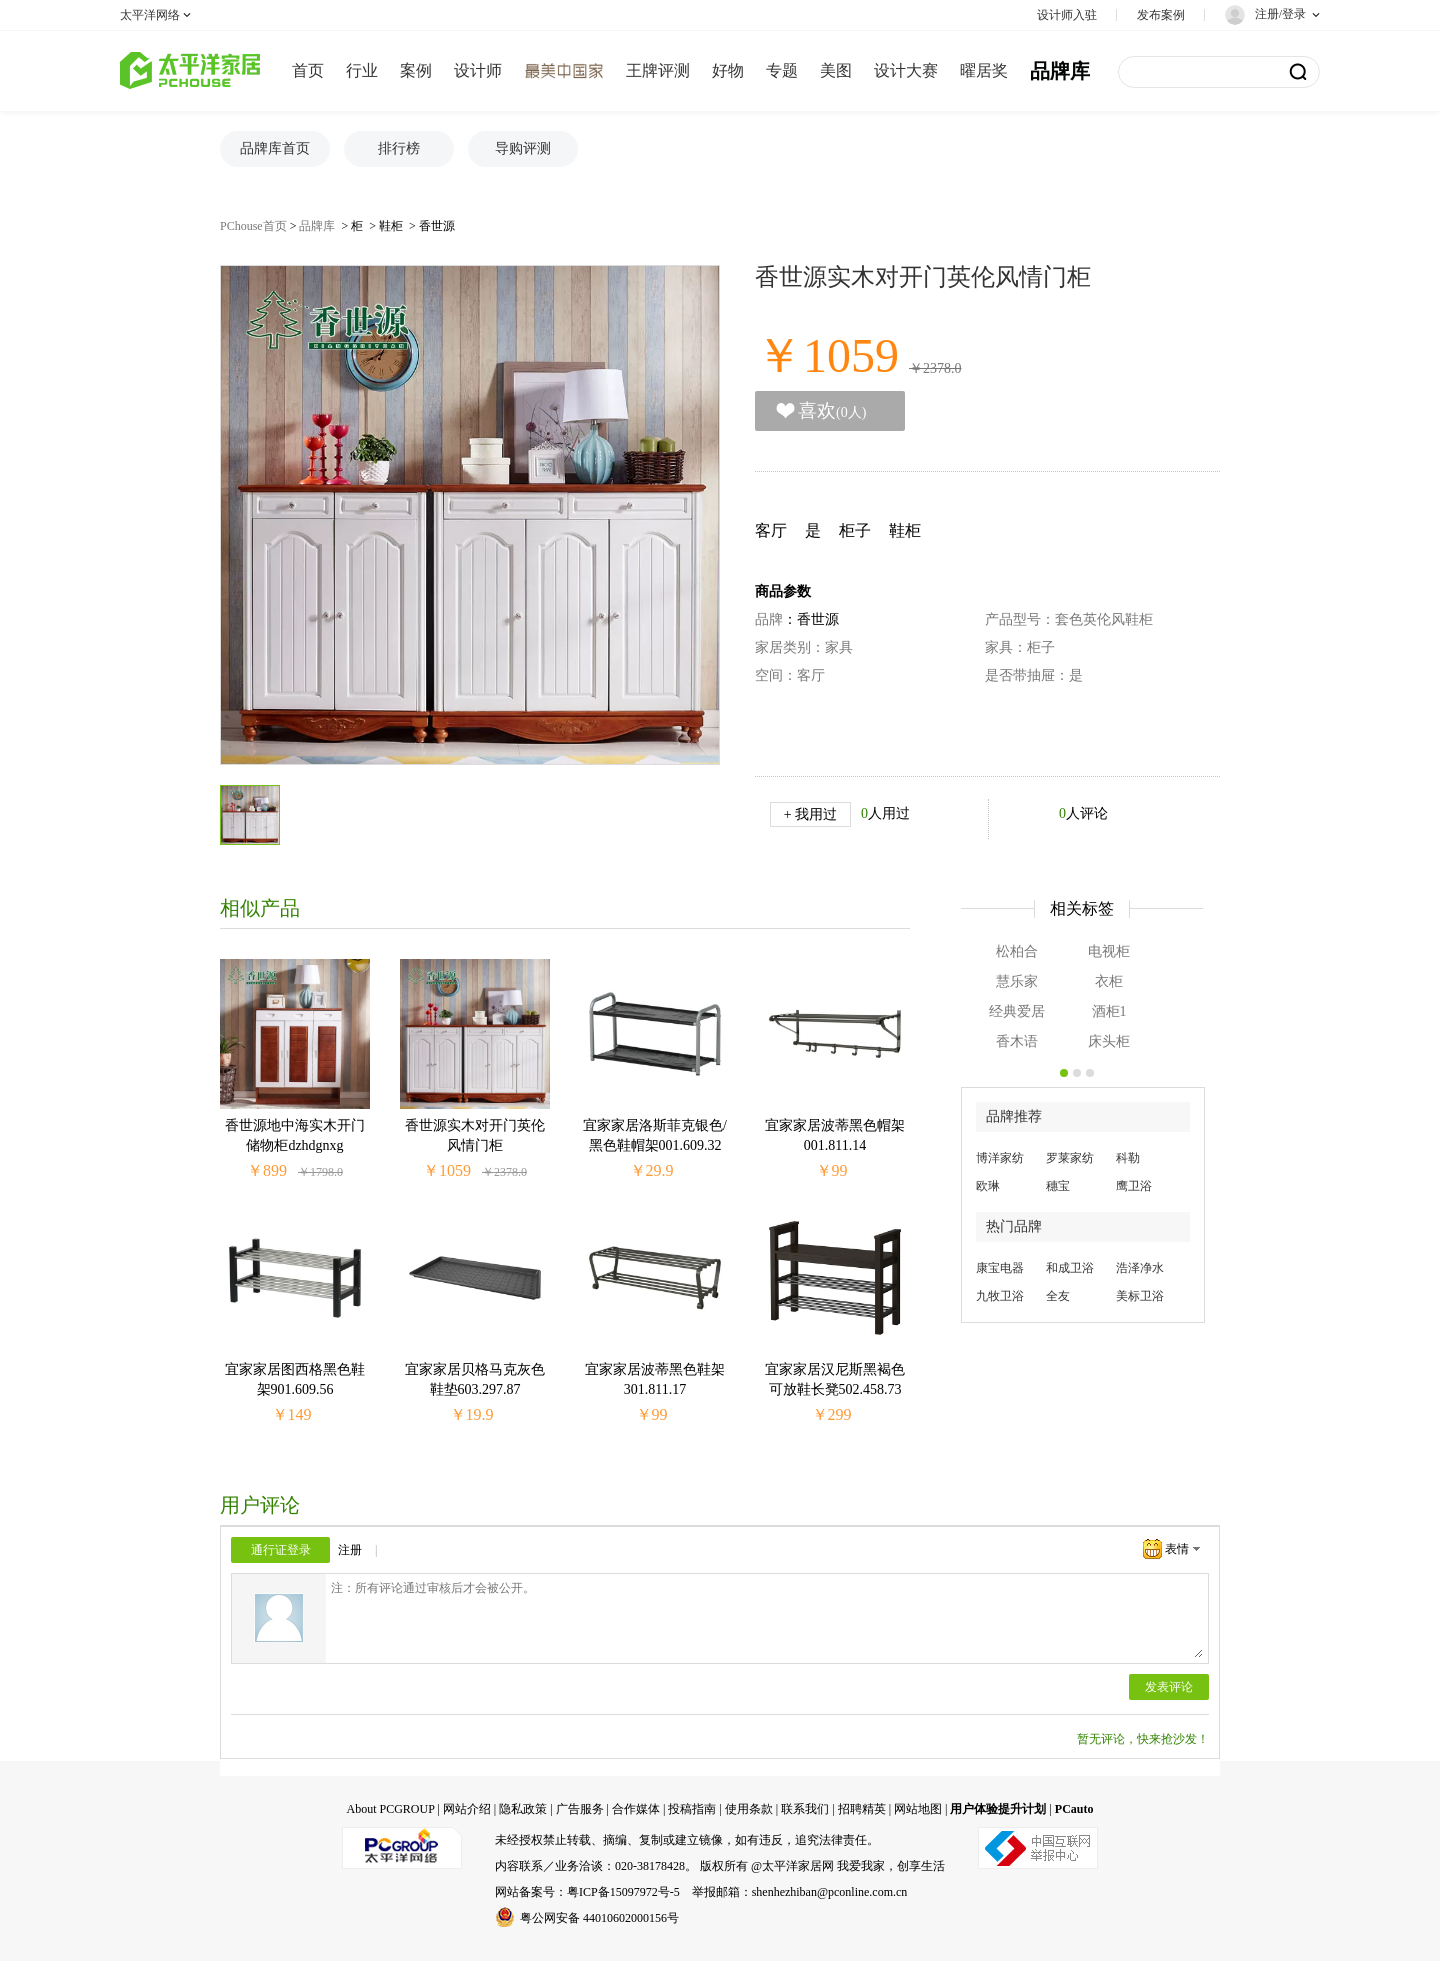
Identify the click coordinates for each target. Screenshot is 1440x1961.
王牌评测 (658, 70)
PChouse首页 (253, 226)
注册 (350, 1550)
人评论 (1083, 813)
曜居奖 (984, 70)
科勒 (1128, 1158)
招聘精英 (862, 1809)
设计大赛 (906, 70)
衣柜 (1109, 981)
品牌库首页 (275, 148)
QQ (400, 1551)
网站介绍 (467, 1809)
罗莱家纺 (1070, 1158)
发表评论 (1169, 1687)
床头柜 (1109, 1041)
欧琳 (988, 1186)
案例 (416, 70)
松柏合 (1017, 951)
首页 (308, 70)
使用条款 (749, 1809)
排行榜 (399, 148)
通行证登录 (281, 1550)
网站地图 (918, 1809)
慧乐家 (1017, 981)
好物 (728, 70)
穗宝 (1058, 1186)
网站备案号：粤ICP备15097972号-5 (587, 1892)
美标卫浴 (1140, 1296)
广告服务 (580, 1809)
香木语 (1017, 1041)
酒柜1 (1109, 1011)
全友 (1058, 1296)
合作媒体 (636, 1809)
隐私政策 (523, 1809)
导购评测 (523, 148)
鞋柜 (391, 226)
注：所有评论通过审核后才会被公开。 (767, 1618)
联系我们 (805, 1809)
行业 (362, 70)
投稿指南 (692, 1809)
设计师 (478, 70)
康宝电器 (1000, 1268)
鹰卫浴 (1134, 1186)
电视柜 (1109, 951)
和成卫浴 (1070, 1268)
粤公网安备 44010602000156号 (587, 1917)
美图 (836, 70)
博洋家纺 (1000, 1158)
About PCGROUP (390, 1809)
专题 (782, 70)
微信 (466, 1551)
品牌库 (1060, 71)
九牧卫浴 (1000, 1296)
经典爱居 (1017, 1011)
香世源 (437, 226)
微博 (433, 1551)
